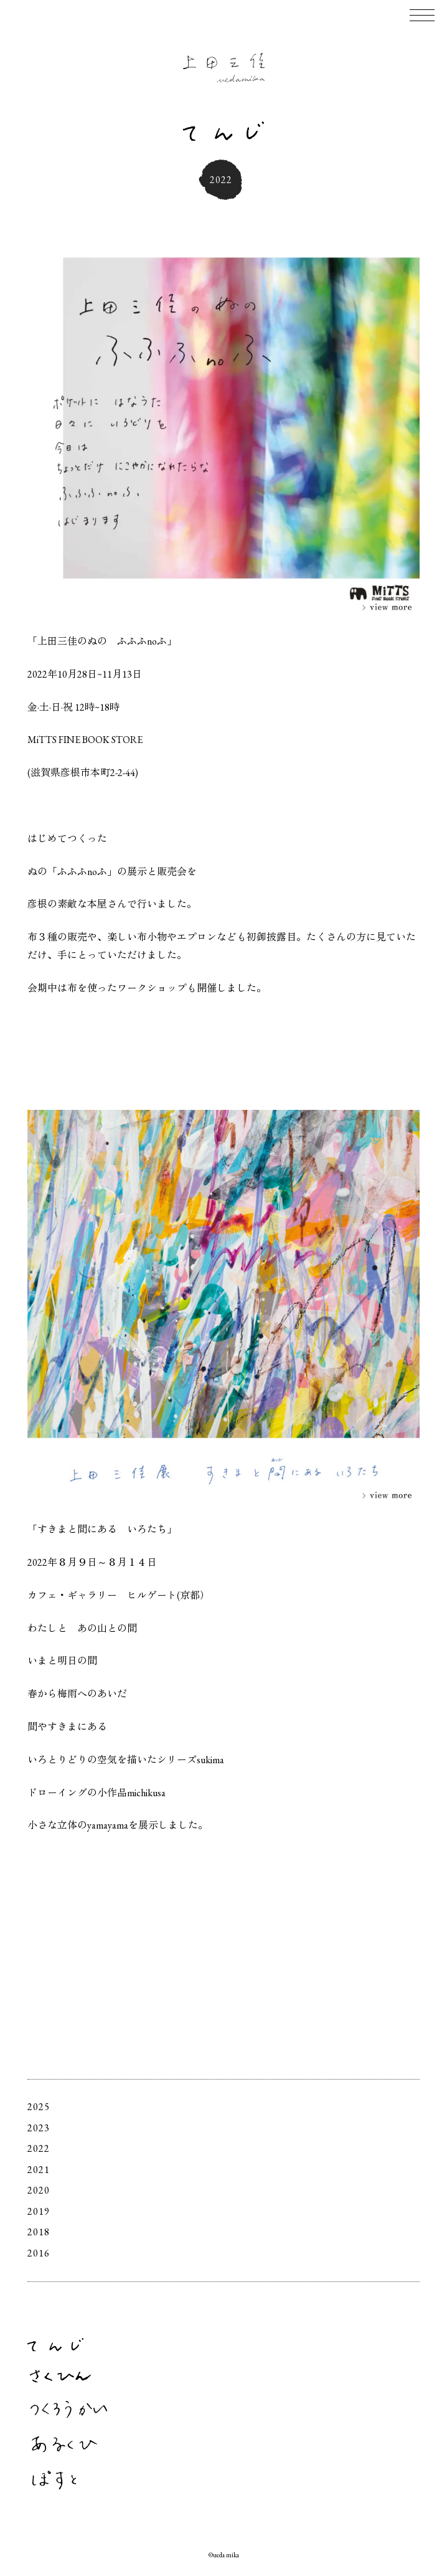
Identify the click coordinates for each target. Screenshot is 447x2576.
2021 (38, 2169)
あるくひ (64, 2444)
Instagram (397, 2513)
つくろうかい (69, 2409)
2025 (38, 2106)
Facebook (414, 2513)
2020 (38, 2190)
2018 (38, 2231)
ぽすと (54, 2480)
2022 (38, 2148)
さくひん (60, 2376)
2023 (38, 2127)
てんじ (55, 2344)
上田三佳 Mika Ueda (224, 67)
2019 (38, 2211)
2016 (38, 2253)
